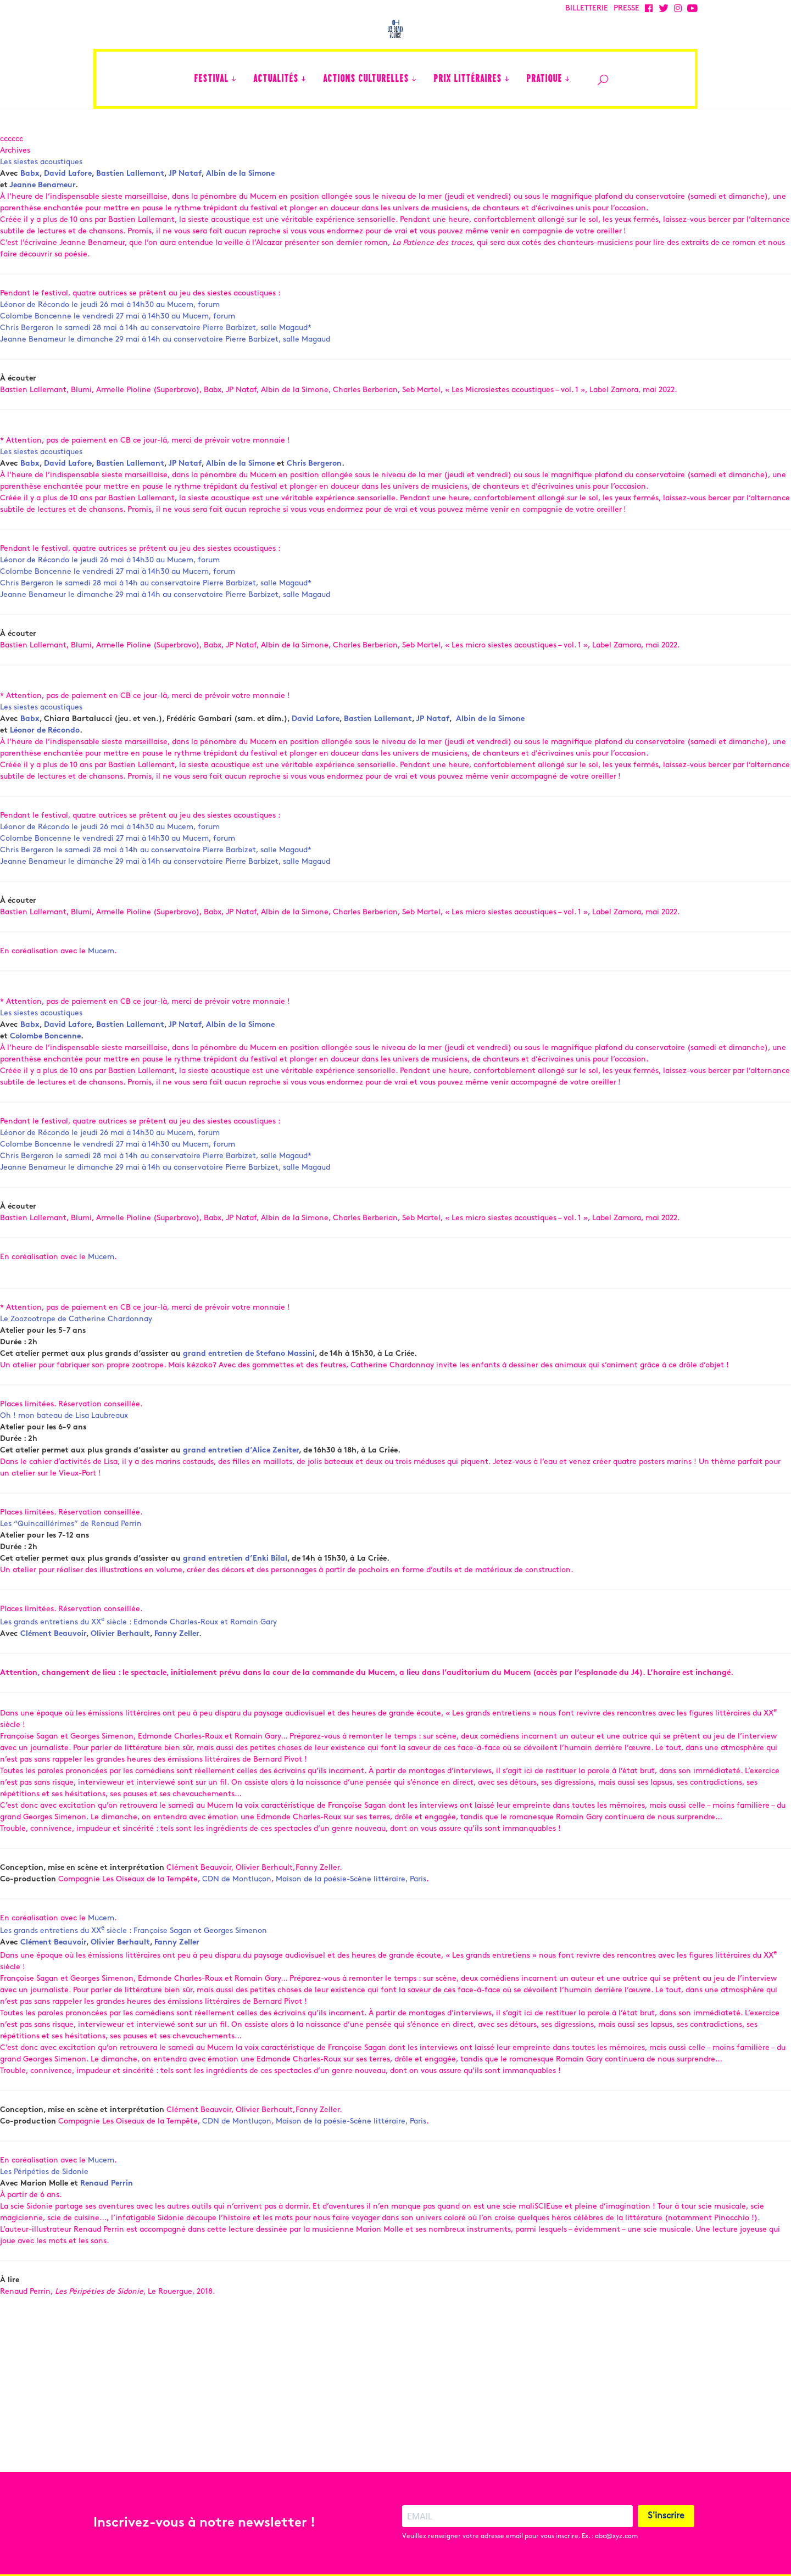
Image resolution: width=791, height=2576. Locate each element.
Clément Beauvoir (53, 1665)
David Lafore (68, 205)
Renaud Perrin (106, 2215)
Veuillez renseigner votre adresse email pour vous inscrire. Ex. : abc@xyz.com (520, 2536)
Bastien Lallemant (130, 205)
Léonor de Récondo (45, 762)
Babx (30, 205)
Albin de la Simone (240, 205)
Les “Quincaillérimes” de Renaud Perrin (71, 1555)
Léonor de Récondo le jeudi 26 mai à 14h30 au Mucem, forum (110, 336)
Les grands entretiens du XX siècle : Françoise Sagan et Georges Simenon (133, 1962)
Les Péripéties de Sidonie (44, 2203)
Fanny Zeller (176, 1665)
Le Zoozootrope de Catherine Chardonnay (76, 1350)
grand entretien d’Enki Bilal (235, 1590)
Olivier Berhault (120, 1665)
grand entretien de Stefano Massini (249, 1385)
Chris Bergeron (314, 495)
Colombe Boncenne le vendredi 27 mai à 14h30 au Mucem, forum (117, 348)
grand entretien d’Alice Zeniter (241, 1482)
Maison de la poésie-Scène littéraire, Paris (351, 1910)
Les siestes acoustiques (41, 193)
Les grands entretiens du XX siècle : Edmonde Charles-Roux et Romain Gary (138, 1654)
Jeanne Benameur (42, 217)
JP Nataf (185, 205)
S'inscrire (666, 2516)
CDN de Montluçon (236, 1910)
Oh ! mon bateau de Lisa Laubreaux (64, 1447)
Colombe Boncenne (45, 1068)
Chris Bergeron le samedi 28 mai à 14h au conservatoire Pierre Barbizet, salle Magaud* (155, 359)
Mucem (101, 983)
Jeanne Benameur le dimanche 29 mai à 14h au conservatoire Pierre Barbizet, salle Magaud (165, 371)
